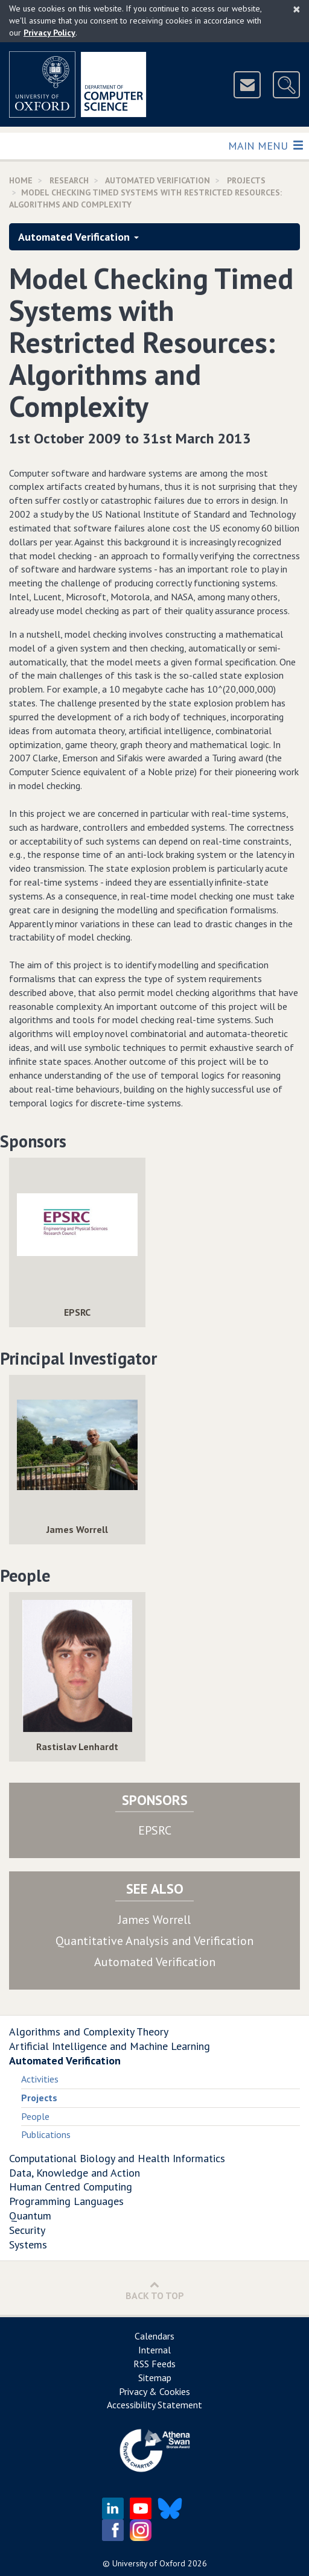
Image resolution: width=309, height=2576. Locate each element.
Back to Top (155, 2290)
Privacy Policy (49, 32)
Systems (28, 2244)
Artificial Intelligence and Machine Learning (109, 2046)
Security (27, 2230)
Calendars (154, 2336)
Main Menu (265, 145)
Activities (40, 2079)
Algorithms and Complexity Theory (88, 2031)
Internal (154, 2350)
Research (69, 180)
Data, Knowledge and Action (74, 2173)
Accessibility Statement (154, 2405)
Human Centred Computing (70, 2187)
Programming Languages (66, 2201)
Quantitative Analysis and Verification (154, 1941)
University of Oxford (148, 2563)
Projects (246, 180)
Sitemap (154, 2377)
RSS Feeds (154, 2364)
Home (21, 180)
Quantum (30, 2215)
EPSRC (154, 1830)
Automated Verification (157, 180)
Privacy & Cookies (154, 2391)
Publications (46, 2134)
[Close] (297, 9)
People (35, 2116)
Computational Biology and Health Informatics (117, 2158)
